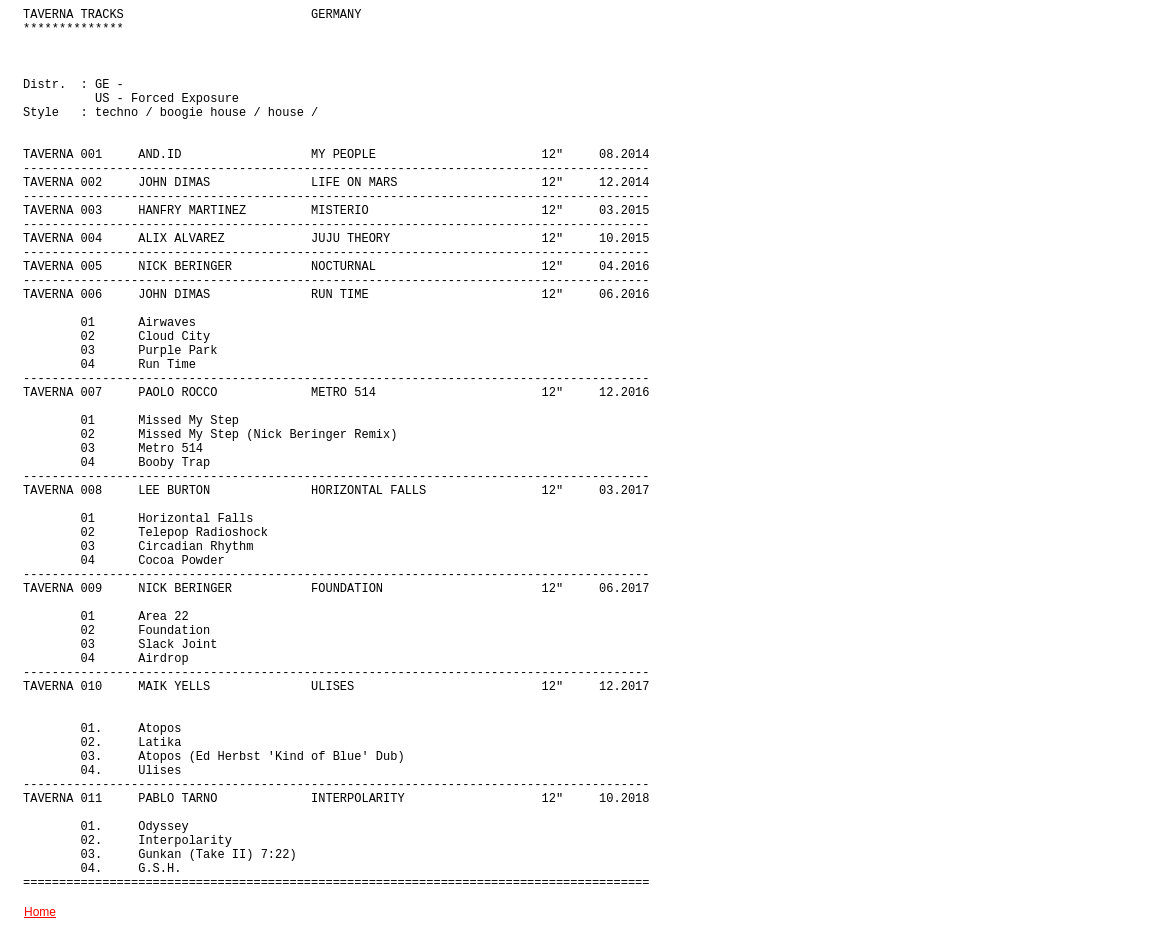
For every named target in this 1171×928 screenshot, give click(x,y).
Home (40, 912)
